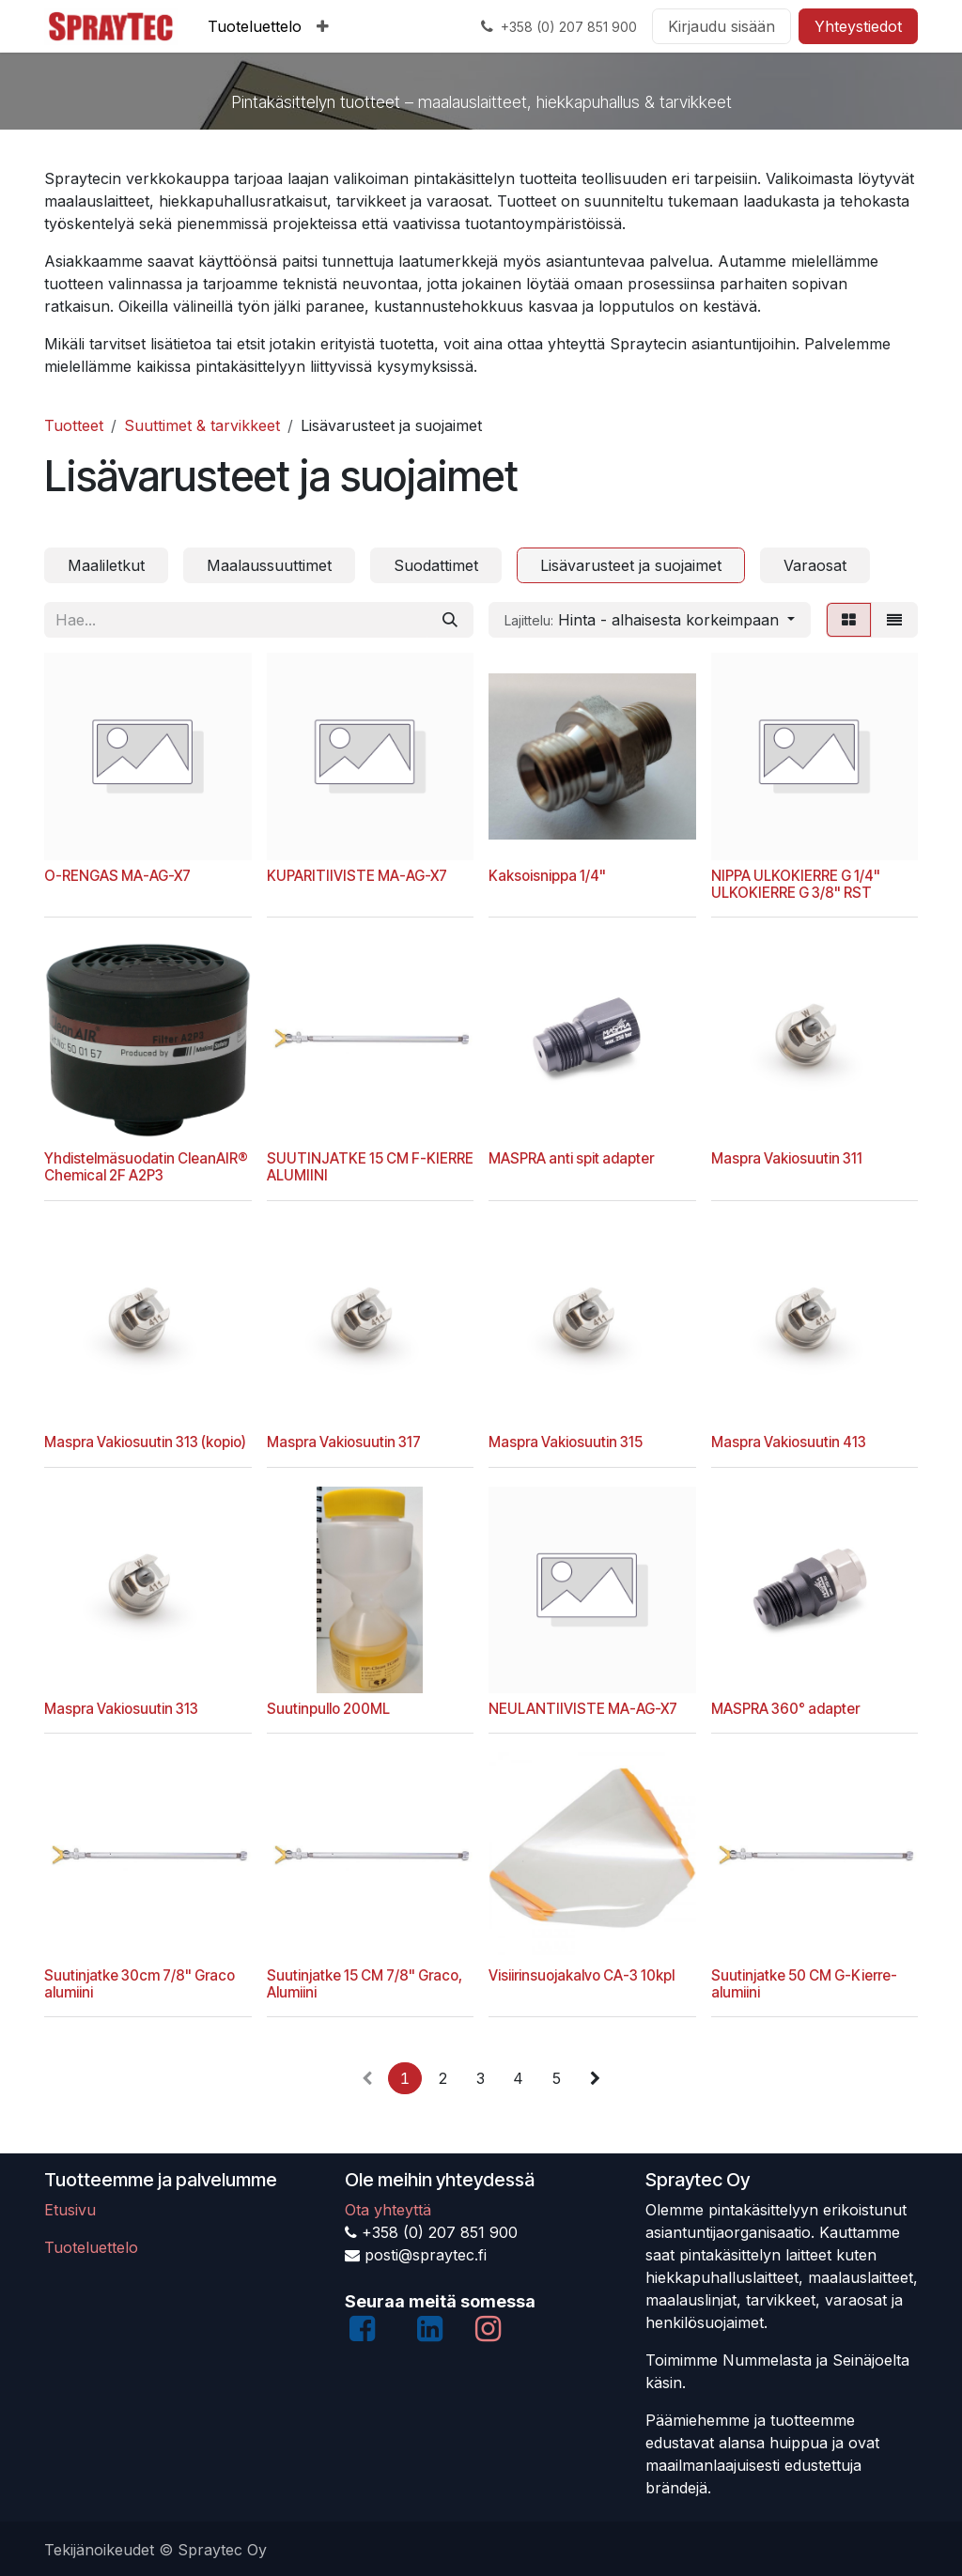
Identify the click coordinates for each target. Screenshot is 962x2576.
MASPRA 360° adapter (785, 1709)
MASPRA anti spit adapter (571, 1158)
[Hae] (450, 620)
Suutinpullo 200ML (328, 1709)
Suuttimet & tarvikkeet (202, 425)
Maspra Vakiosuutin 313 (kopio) (145, 1442)
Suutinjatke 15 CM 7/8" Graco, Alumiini (364, 1983)
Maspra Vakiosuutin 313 (121, 1709)
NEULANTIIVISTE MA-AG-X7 (583, 1709)
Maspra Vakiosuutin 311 (786, 1158)
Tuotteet (73, 425)
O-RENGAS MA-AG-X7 (117, 875)
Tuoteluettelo (91, 2247)
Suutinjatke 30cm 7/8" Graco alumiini (139, 1983)
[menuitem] (254, 26)
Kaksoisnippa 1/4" (547, 875)
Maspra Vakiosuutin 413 (788, 1442)
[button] (650, 620)
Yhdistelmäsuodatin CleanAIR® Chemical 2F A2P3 (146, 1166)
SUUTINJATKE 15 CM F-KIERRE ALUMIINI (370, 1166)
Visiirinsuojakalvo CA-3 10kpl (582, 1974)
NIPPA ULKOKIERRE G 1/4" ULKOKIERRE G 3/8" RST (795, 883)
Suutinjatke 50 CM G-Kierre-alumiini (804, 1983)
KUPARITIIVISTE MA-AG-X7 (357, 875)
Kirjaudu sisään (721, 26)
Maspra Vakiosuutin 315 (566, 1442)
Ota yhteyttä (388, 2209)
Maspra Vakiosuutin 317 (344, 1442)
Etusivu (70, 2209)
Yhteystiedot (858, 26)
